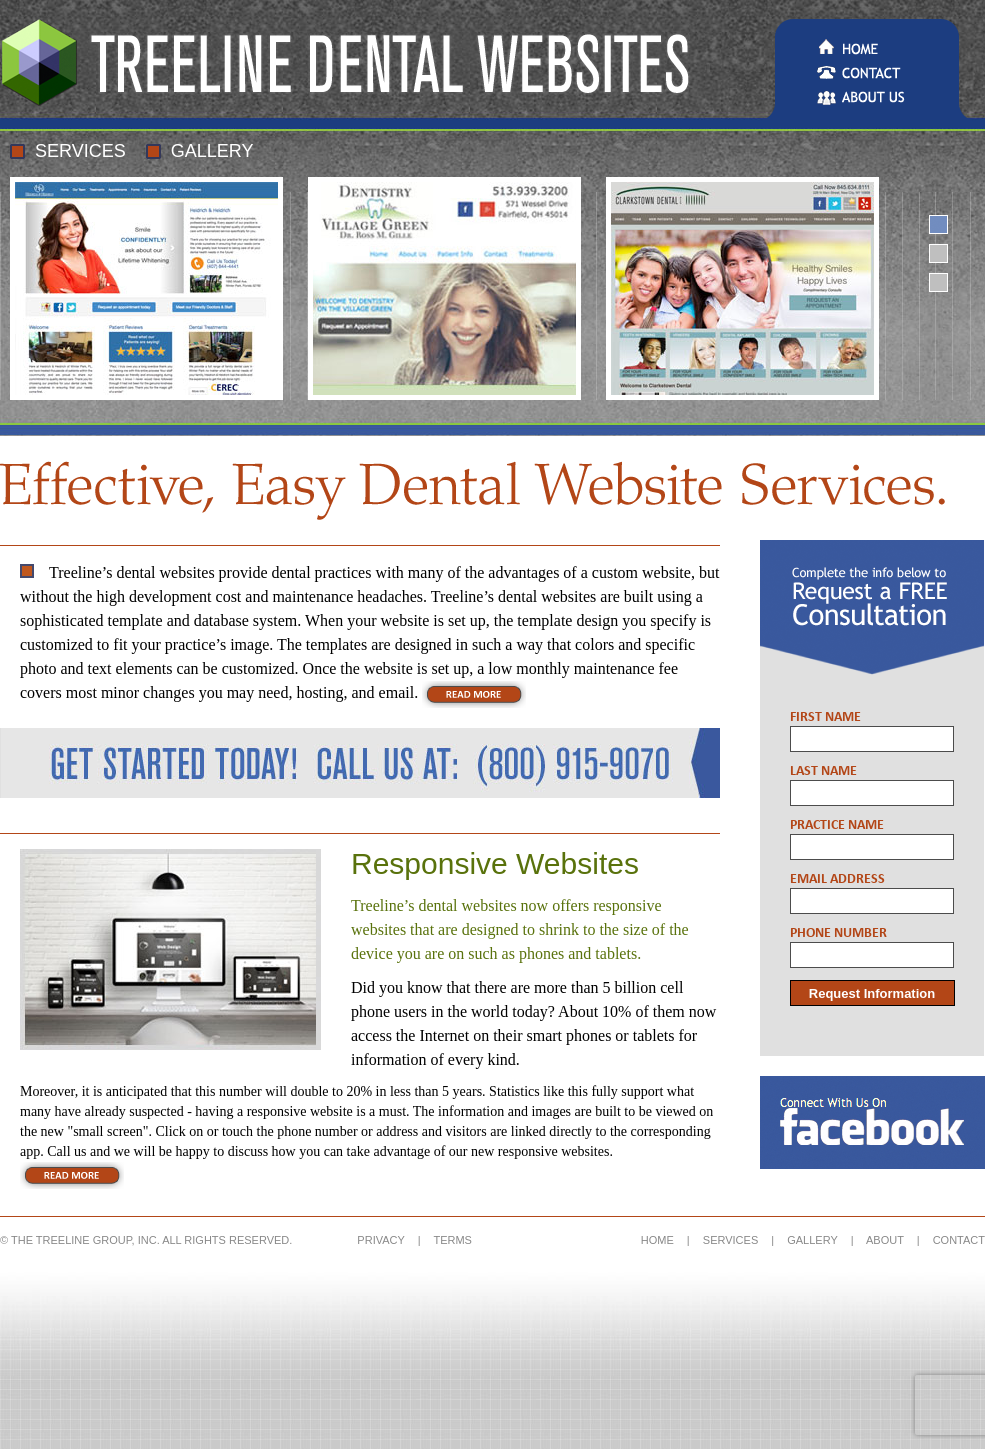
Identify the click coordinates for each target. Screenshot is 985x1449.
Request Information (872, 993)
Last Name (823, 771)
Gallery (212, 151)
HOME (657, 1240)
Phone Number (838, 933)
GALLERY (812, 1240)
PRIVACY (380, 1240)
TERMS (452, 1240)
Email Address (837, 879)
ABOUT (885, 1240)
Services (80, 151)
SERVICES (730, 1240)
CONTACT (959, 1240)
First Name (825, 717)
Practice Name (837, 825)
